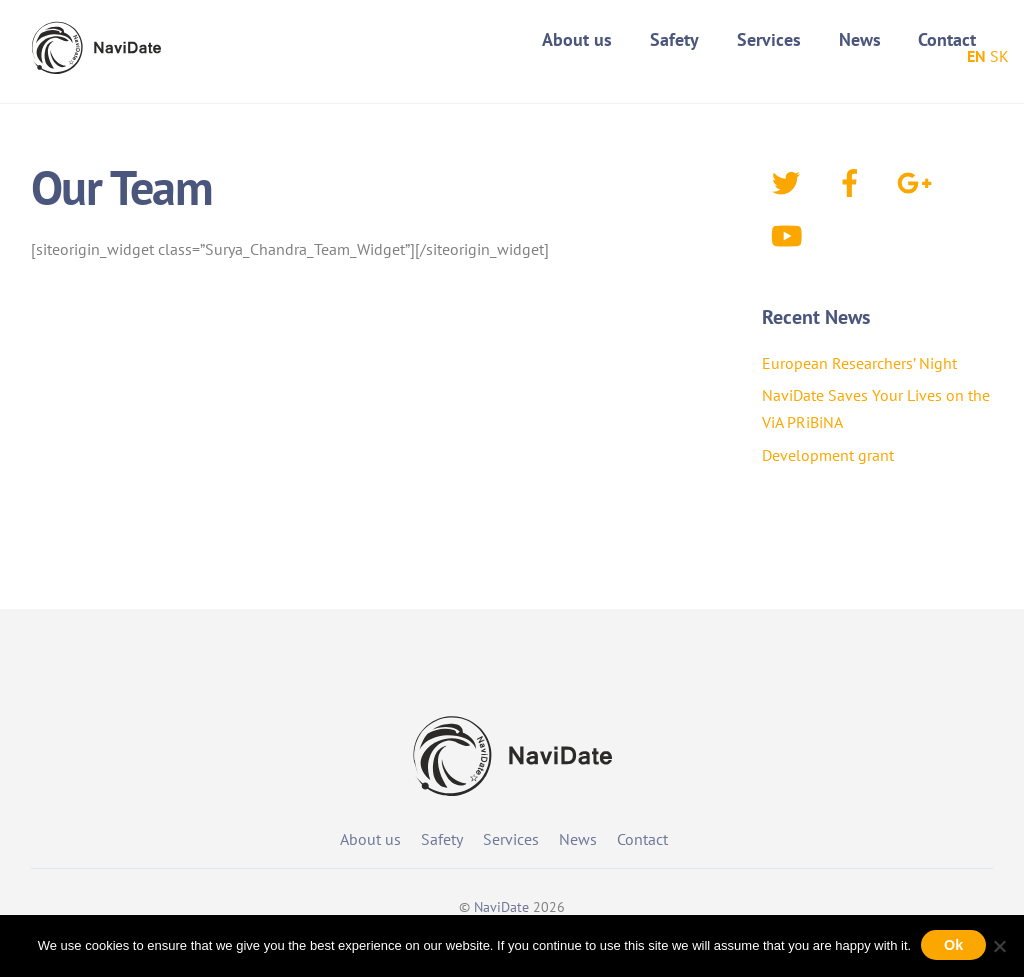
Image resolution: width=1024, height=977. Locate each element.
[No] (999, 946)
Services (769, 39)
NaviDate (501, 907)
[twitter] (789, 181)
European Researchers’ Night (859, 363)
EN (976, 56)
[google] (917, 181)
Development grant (828, 455)
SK (999, 56)
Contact (947, 39)
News (860, 39)
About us (577, 39)
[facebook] (853, 181)
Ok (953, 945)
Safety (674, 39)
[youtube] (789, 234)
